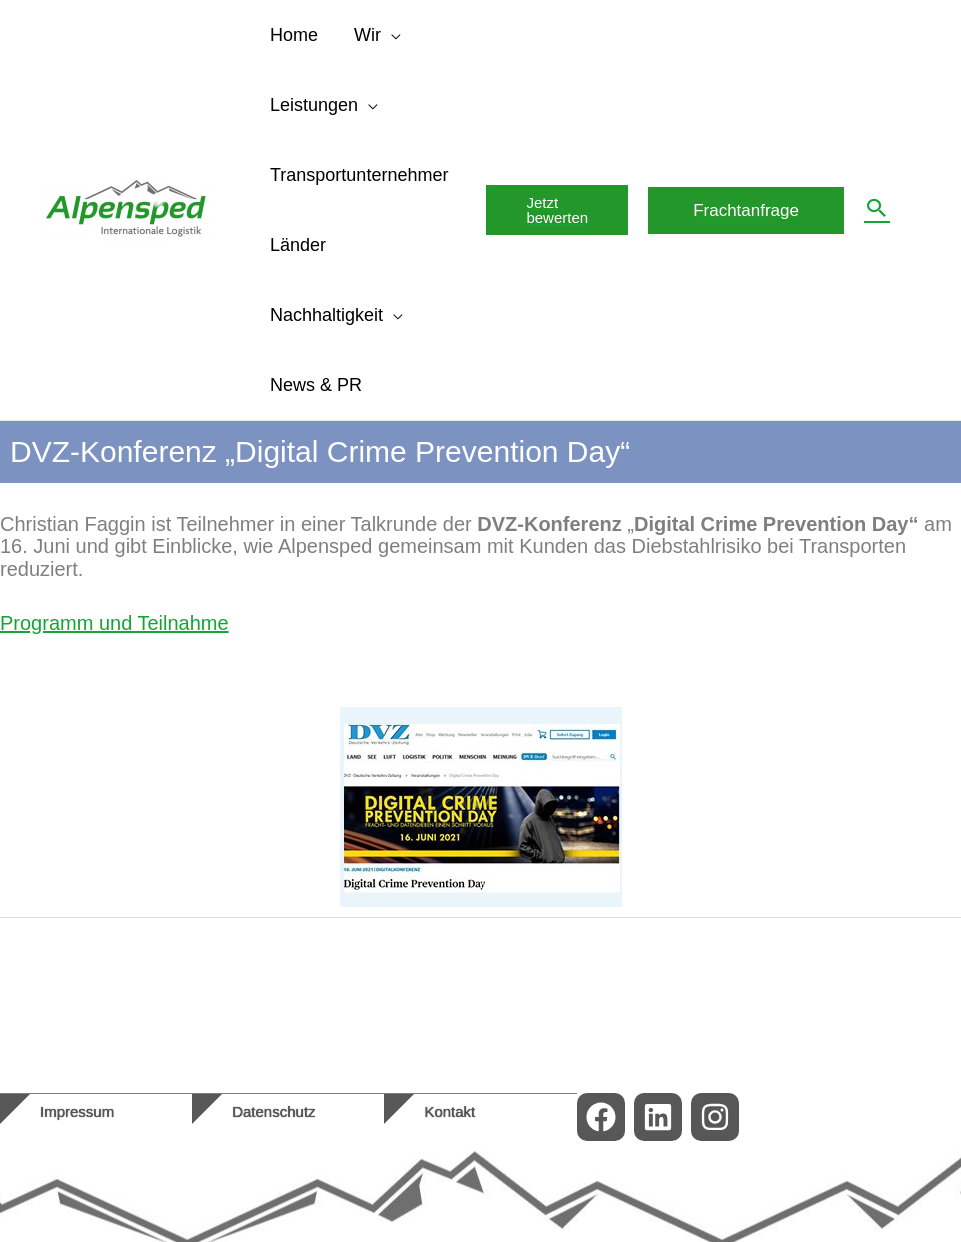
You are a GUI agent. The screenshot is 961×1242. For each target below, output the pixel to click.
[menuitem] (926, 210)
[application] (391, 35)
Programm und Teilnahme (114, 623)
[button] (557, 210)
